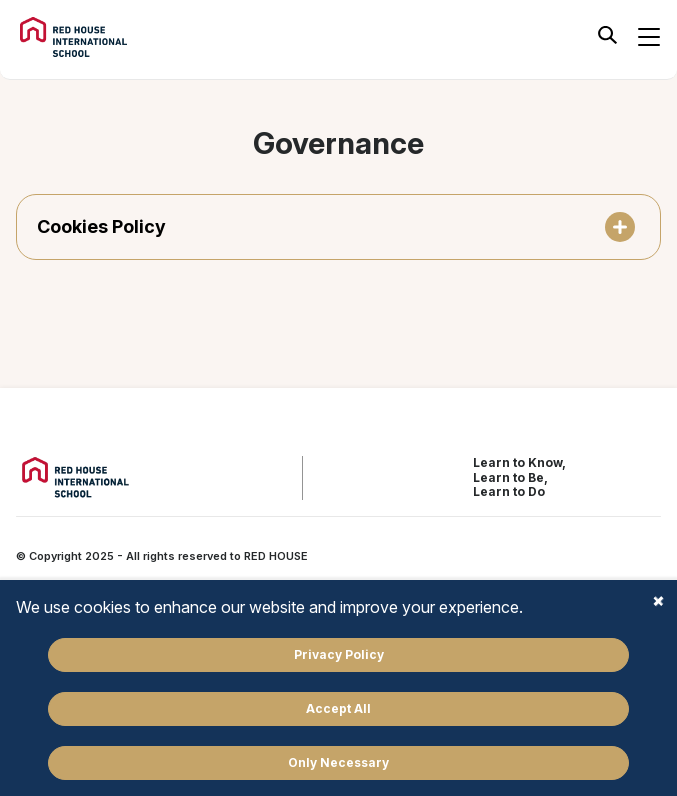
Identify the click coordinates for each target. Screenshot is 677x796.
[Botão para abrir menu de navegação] (649, 37)
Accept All (338, 708)
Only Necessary (338, 762)
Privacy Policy (339, 654)
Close (657, 600)
